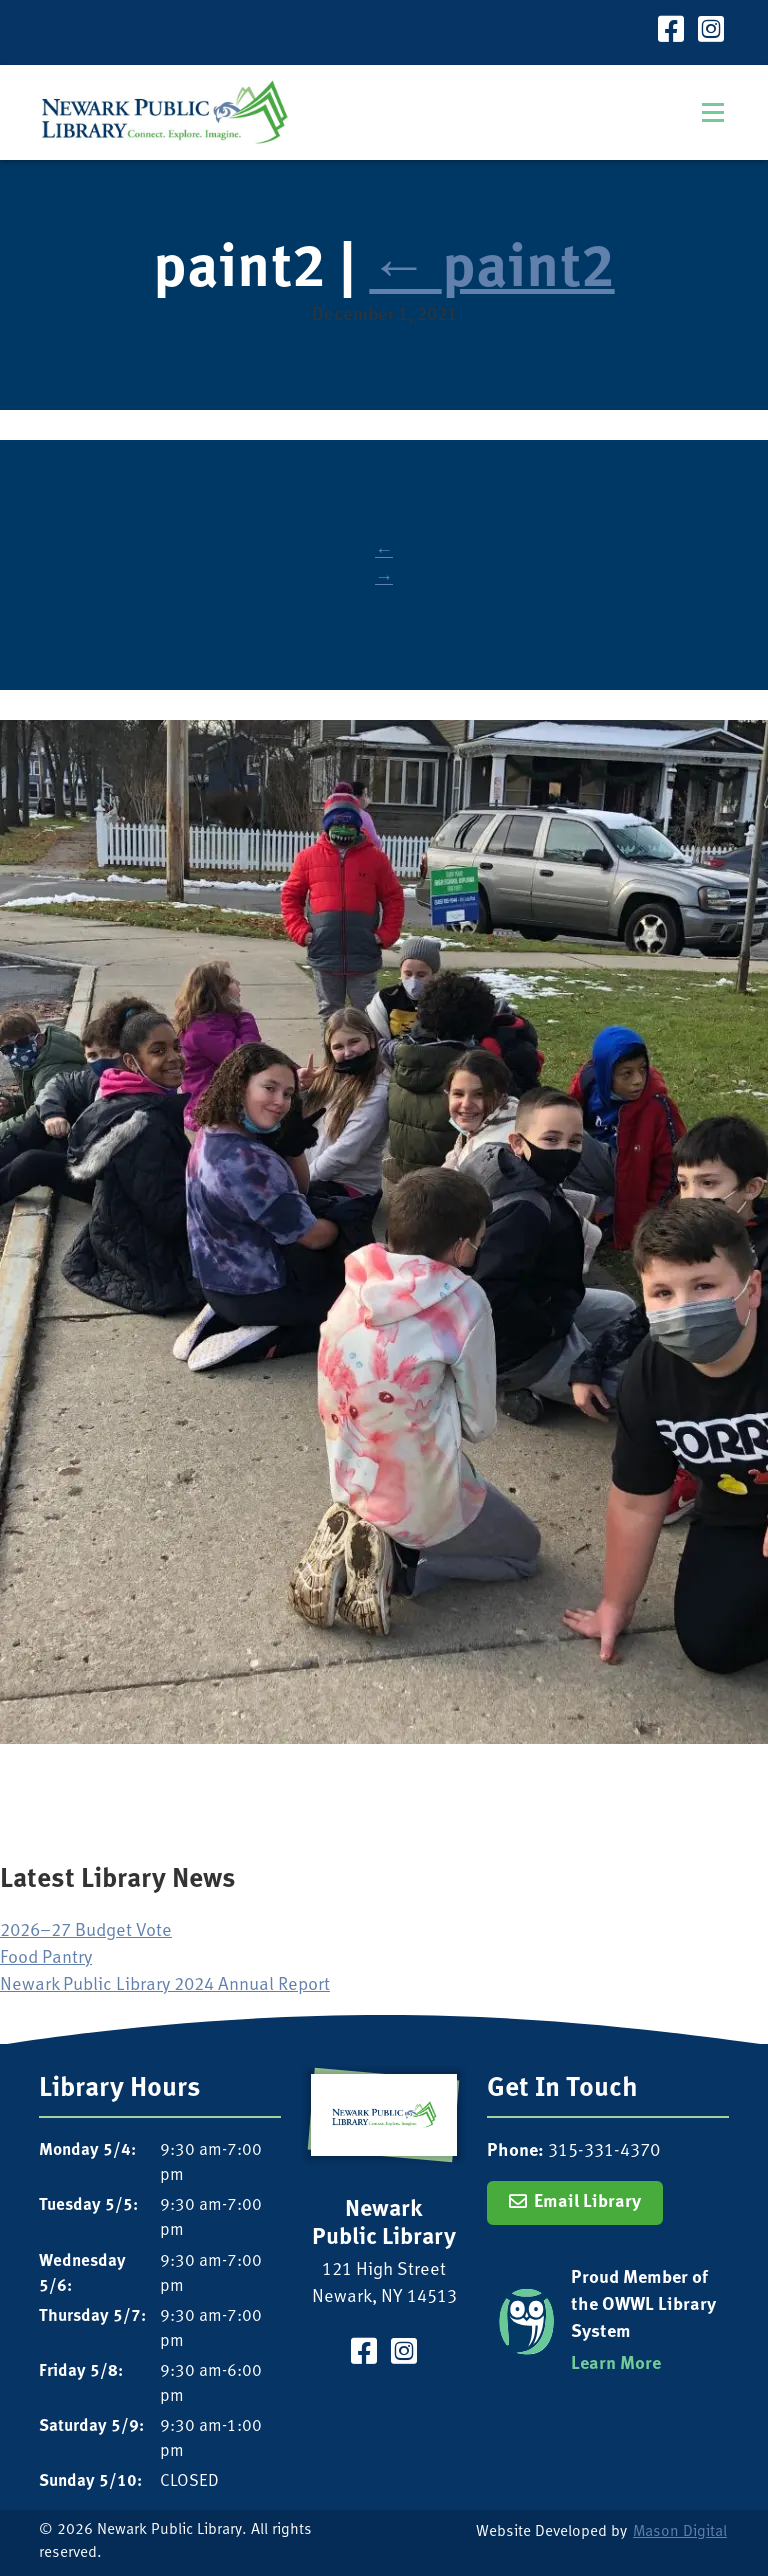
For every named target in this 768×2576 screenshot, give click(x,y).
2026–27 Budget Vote (86, 1931)
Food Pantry (46, 1958)
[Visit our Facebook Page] (671, 32)
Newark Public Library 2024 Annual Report (165, 1985)
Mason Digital (680, 2532)
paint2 (491, 271)
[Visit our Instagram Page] (711, 32)
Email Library (587, 2202)
